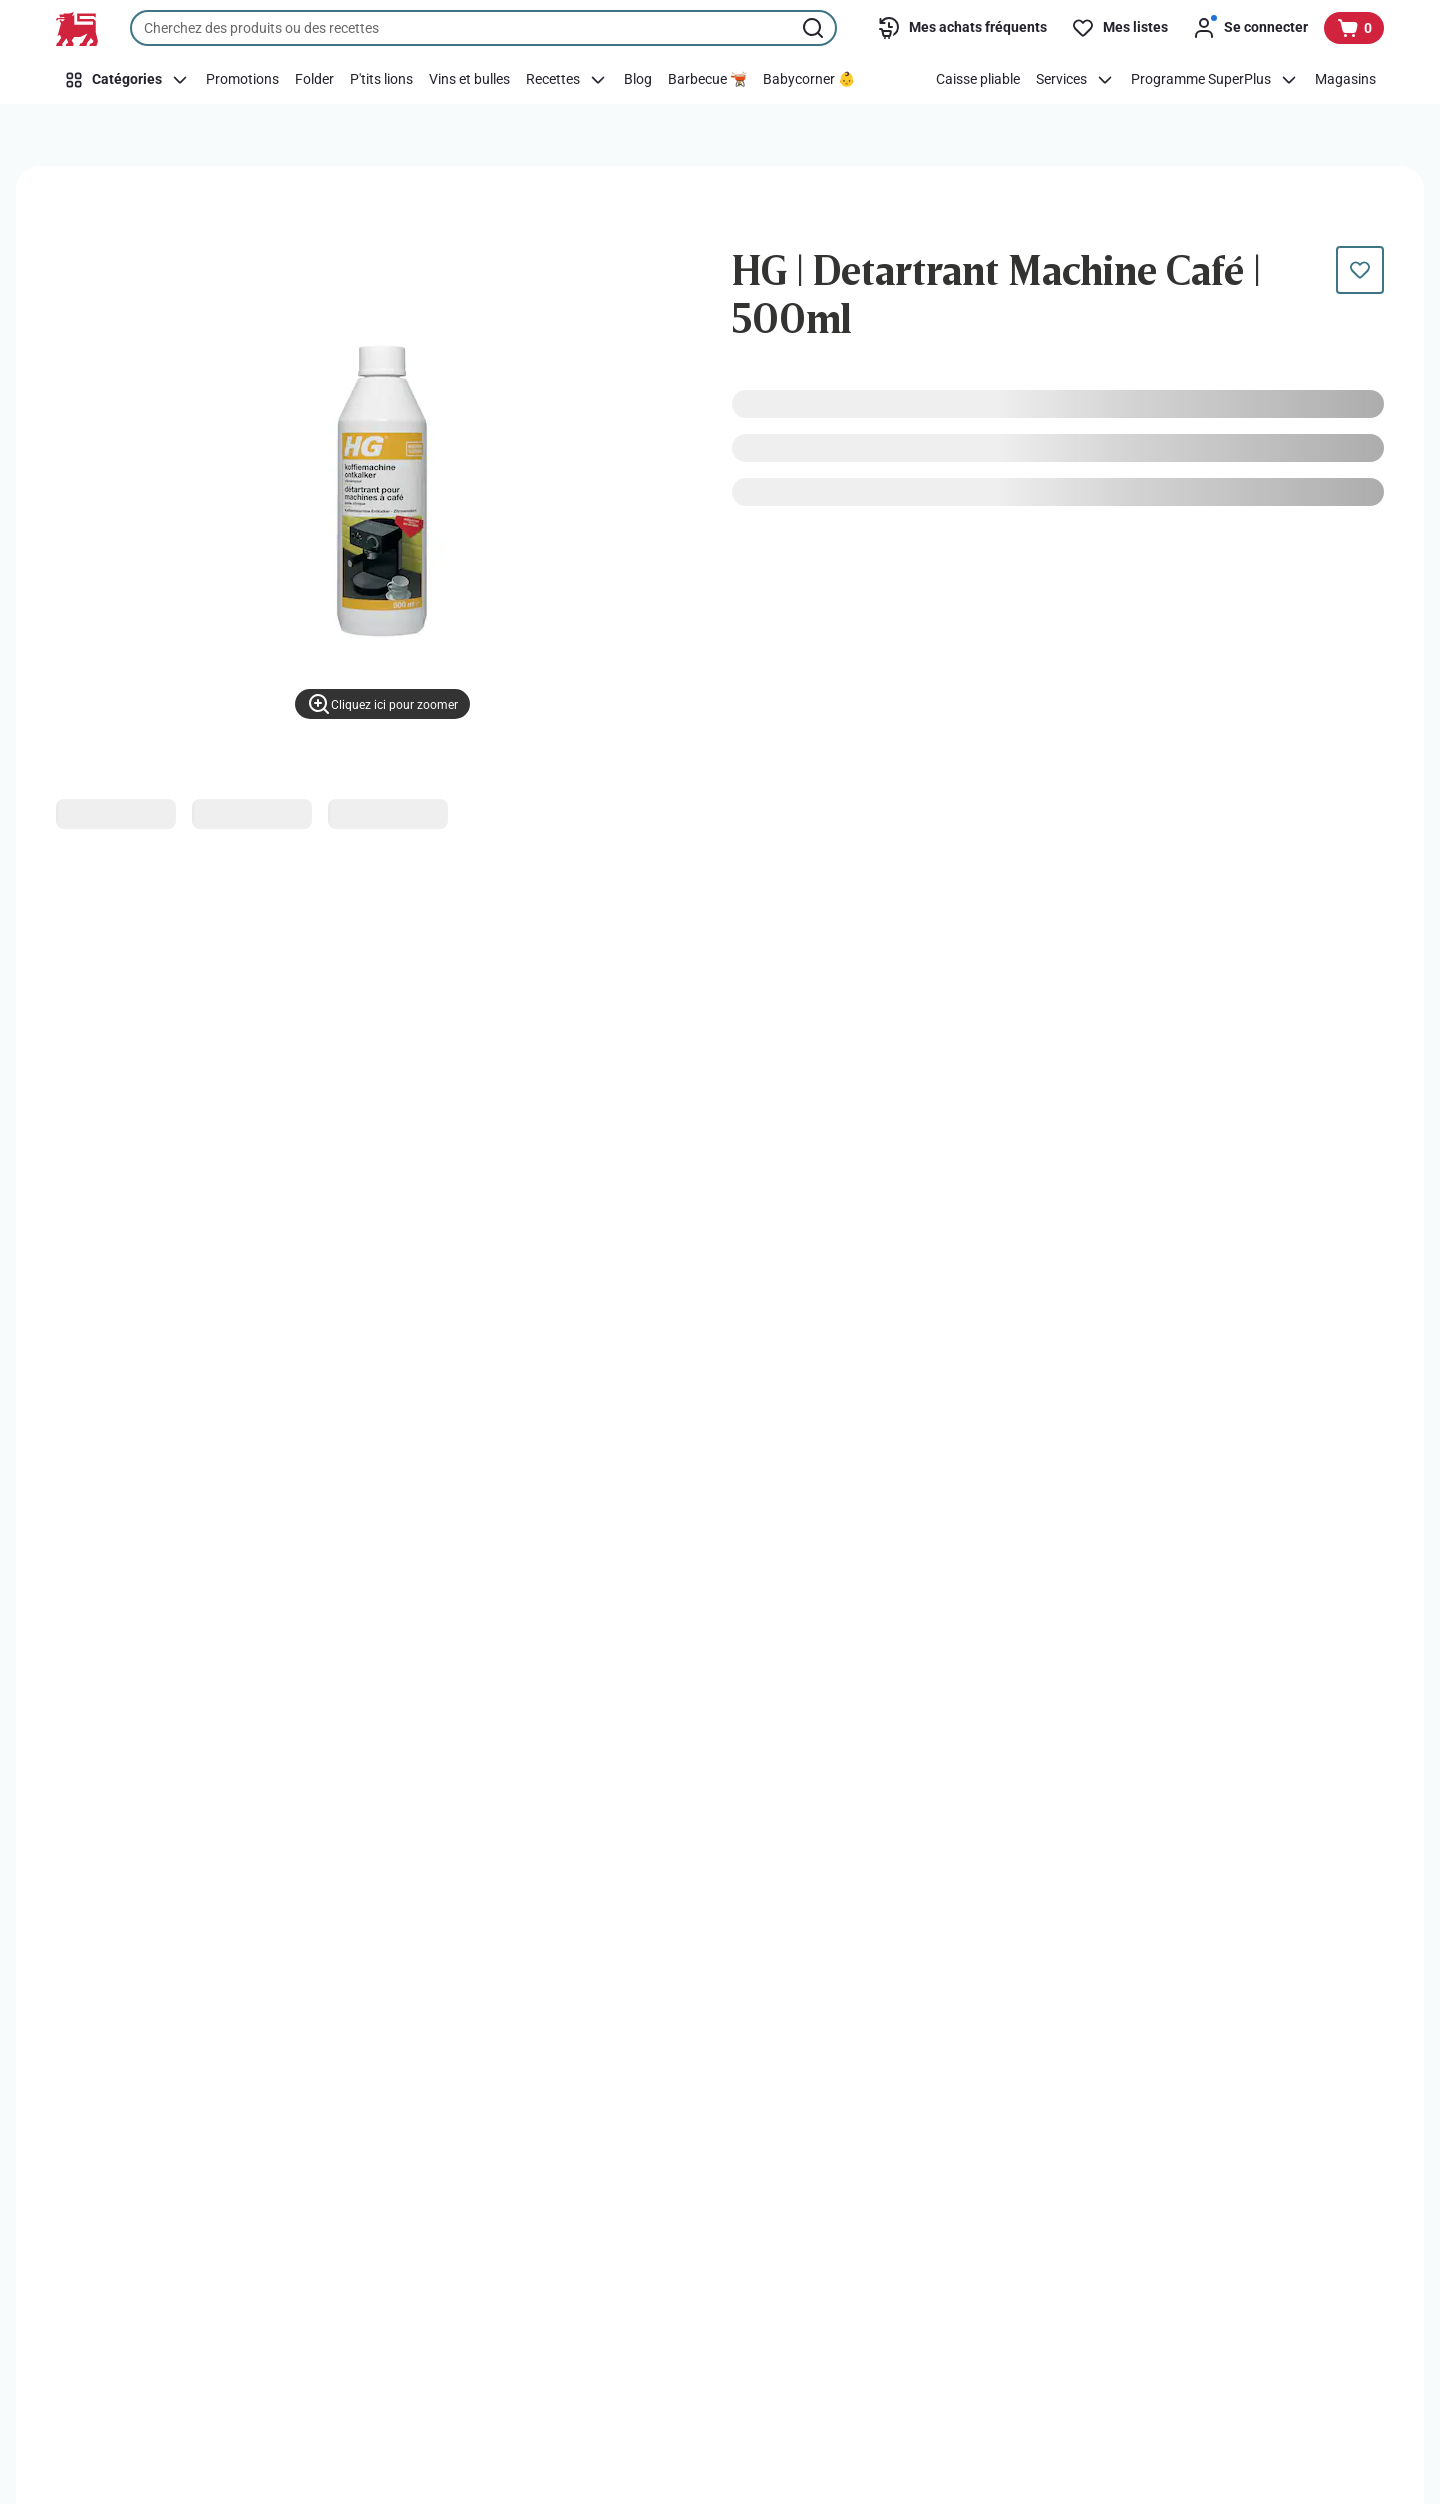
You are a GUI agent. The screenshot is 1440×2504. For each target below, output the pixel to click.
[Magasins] (1345, 80)
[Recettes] (567, 80)
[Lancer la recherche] (815, 28)
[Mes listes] (1119, 28)
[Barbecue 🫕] (707, 80)
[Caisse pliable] (978, 80)
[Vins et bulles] (469, 80)
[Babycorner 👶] (809, 80)
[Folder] (314, 80)
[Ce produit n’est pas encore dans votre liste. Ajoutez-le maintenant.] (1360, 270)
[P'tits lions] (381, 80)
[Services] (1075, 80)
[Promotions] (242, 80)
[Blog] (638, 80)
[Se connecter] (1250, 28)
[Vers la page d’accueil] (77, 29)
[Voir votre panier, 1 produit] (1354, 28)
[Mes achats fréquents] (962, 28)
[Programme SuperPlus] (1215, 80)
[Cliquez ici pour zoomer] (382, 704)
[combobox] (483, 28)
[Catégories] (127, 80)
